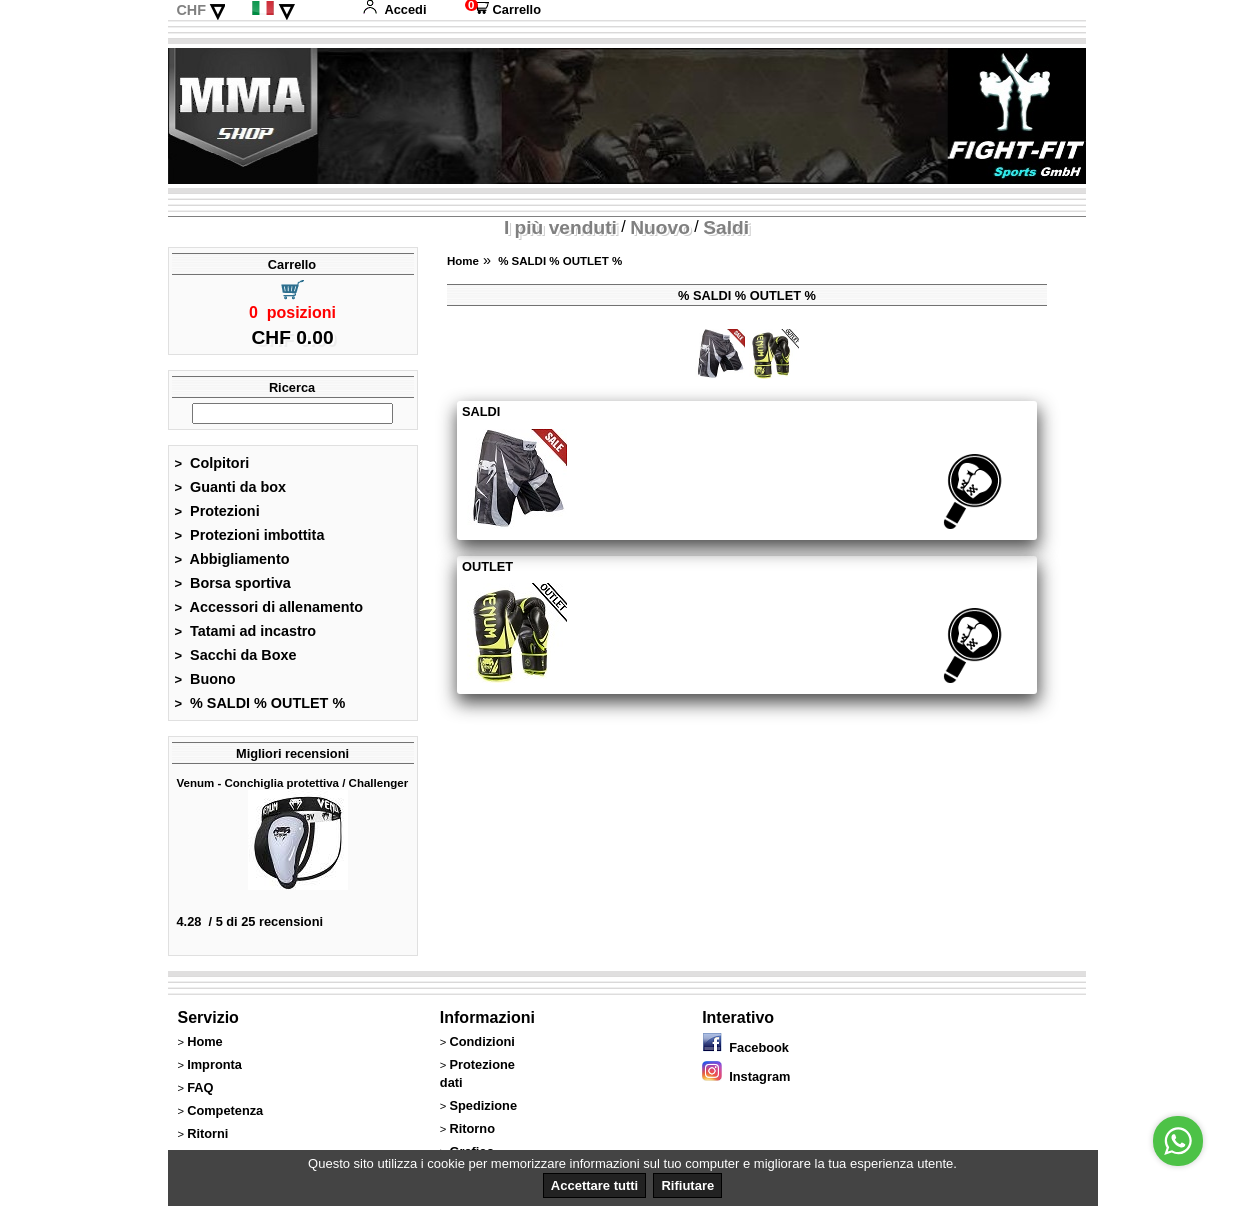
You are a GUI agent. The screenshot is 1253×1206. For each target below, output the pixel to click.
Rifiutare (687, 1185)
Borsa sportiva (233, 583)
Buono (205, 679)
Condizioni (481, 1041)
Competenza (225, 1110)
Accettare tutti (594, 1185)
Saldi (726, 227)
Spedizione (483, 1105)
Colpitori (212, 463)
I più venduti (560, 227)
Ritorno (472, 1128)
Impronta (214, 1064)
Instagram (746, 1076)
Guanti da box (231, 487)
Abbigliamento (232, 559)
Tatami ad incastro (246, 631)
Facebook (745, 1047)
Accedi (394, 9)
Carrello (503, 9)
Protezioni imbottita (250, 535)
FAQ (200, 1087)
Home (463, 261)
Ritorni (207, 1133)
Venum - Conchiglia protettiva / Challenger (293, 783)
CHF (191, 10)
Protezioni (217, 511)
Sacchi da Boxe (236, 655)
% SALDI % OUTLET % (260, 703)
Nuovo (660, 227)
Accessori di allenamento (269, 607)
